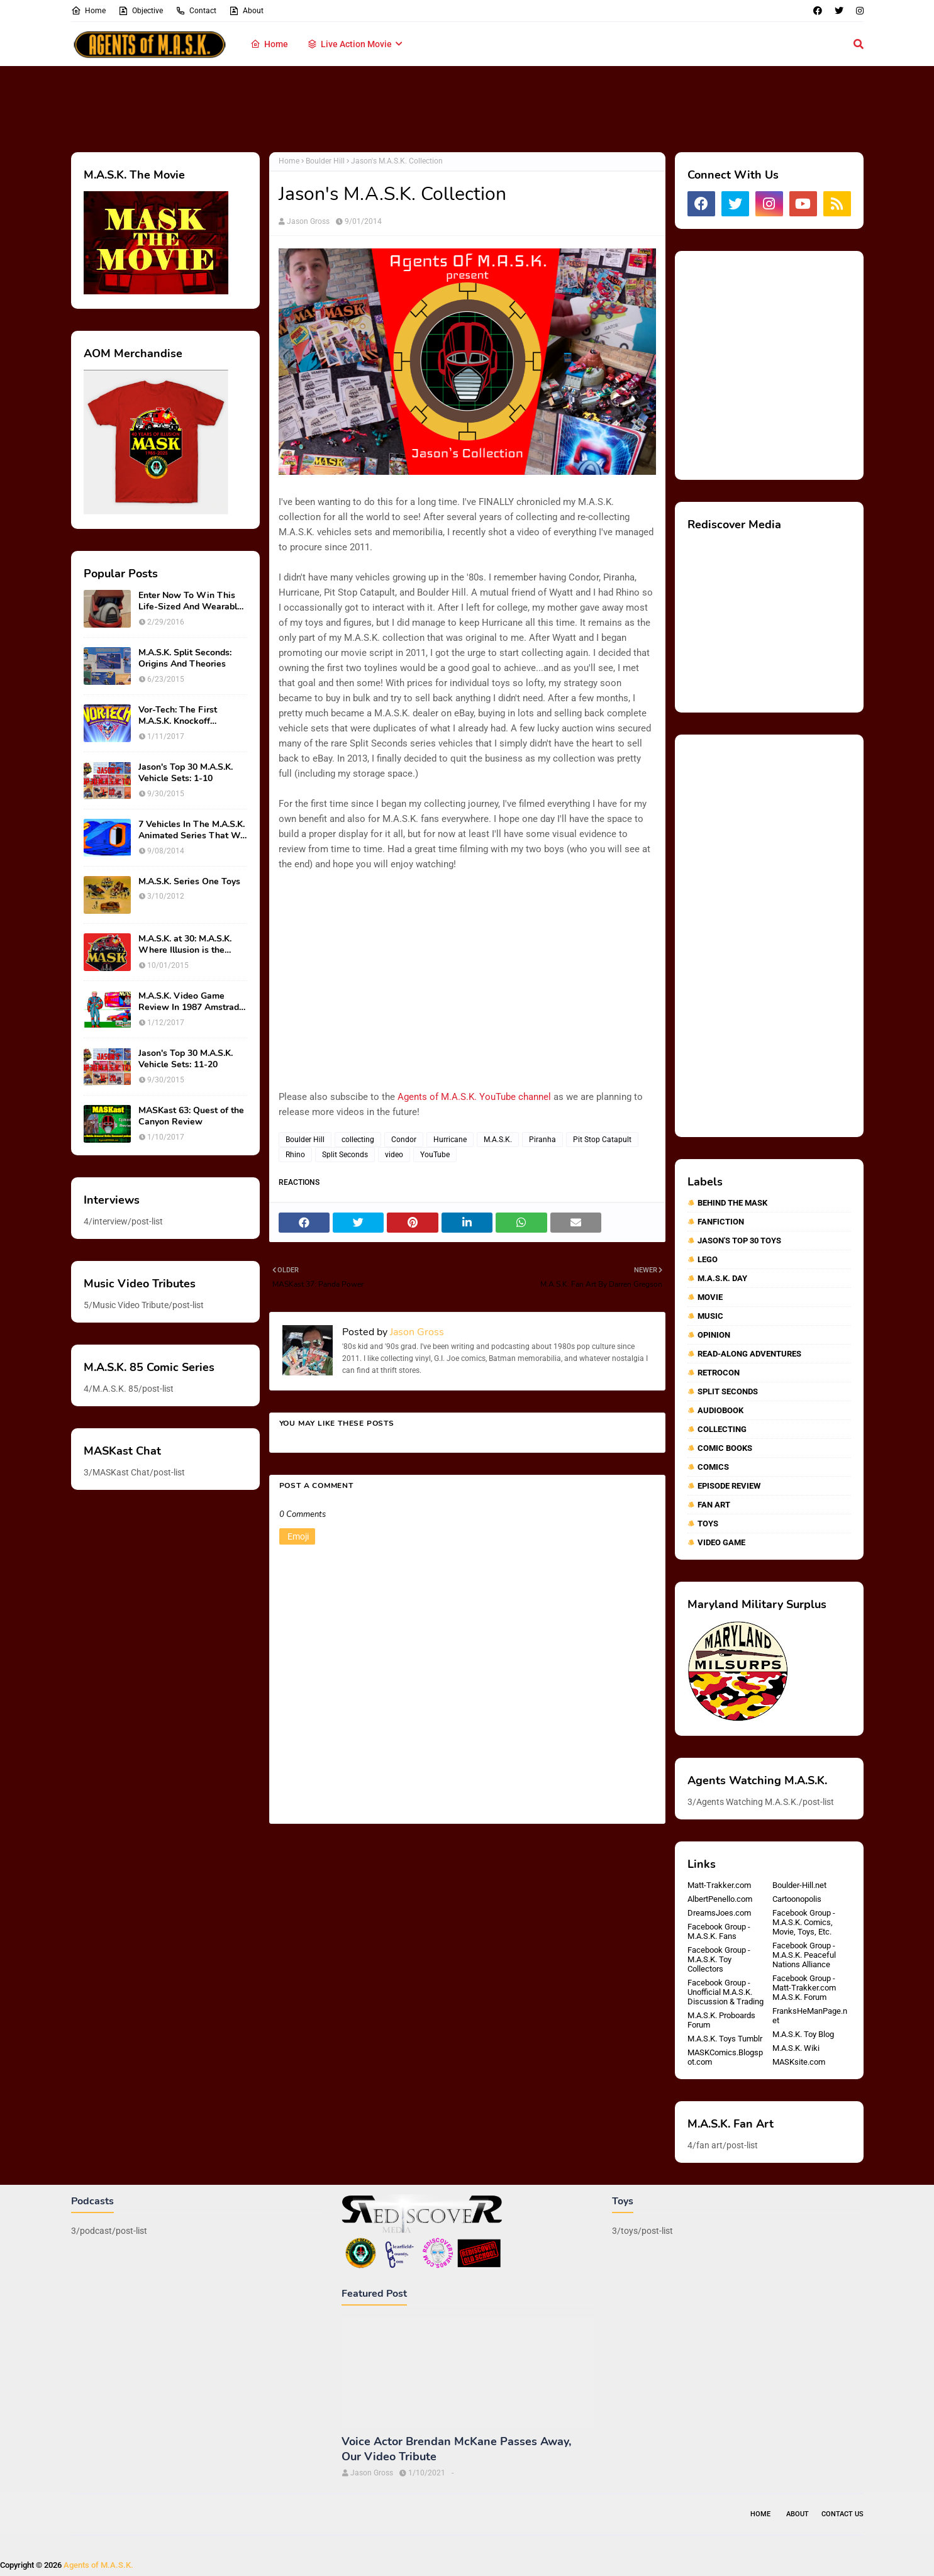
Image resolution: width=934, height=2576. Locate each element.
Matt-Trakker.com (719, 1885)
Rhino (295, 1154)
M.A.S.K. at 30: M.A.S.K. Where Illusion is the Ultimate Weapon (184, 944)
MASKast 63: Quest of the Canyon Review (191, 1116)
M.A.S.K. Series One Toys (189, 881)
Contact (195, 11)
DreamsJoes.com (719, 1913)
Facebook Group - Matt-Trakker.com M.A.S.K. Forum (804, 1988)
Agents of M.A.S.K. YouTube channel (474, 1096)
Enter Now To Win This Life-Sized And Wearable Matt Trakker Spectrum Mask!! (190, 601)
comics (713, 1467)
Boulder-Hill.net (799, 1885)
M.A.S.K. (498, 1139)
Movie (710, 1297)
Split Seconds (345, 1154)
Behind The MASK (732, 1203)
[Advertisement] (467, 107)
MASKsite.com (798, 2062)
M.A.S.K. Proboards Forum (721, 2020)
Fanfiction (721, 1221)
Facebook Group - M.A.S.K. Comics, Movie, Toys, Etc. (803, 1922)
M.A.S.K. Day (722, 1278)
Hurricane (450, 1139)
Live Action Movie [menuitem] (349, 44)
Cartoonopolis (796, 1899)
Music (710, 1316)
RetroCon (719, 1372)
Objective (140, 11)
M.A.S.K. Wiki (796, 2048)
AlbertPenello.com (719, 1899)
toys (708, 1523)
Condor (403, 1139)
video (394, 1154)
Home (88, 11)
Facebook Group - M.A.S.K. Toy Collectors (718, 1959)
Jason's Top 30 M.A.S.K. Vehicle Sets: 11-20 (185, 1059)
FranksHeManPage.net (809, 2015)
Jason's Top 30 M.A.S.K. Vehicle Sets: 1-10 (185, 773)
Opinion (714, 1335)
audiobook (720, 1410)
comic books (725, 1448)
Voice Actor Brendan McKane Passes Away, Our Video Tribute (456, 2448)
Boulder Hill (325, 161)
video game (721, 1542)
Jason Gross (308, 221)
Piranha (542, 1139)
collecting (358, 1139)
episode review (729, 1486)
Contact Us (842, 2514)
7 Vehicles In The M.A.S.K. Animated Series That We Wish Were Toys (191, 830)
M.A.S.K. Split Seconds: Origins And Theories (184, 658)
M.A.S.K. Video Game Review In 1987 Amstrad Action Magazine (188, 1002)
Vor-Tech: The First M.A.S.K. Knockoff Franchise (177, 715)
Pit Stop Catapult (602, 1139)
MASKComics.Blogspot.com (725, 2057)
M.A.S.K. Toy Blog (803, 2034)
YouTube (435, 1154)
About (246, 11)
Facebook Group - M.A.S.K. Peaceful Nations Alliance (804, 1955)
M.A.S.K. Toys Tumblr (724, 2038)
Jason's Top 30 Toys (739, 1240)
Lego (708, 1259)
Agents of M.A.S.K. (98, 2565)
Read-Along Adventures (749, 1353)
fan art (714, 1504)
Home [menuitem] (269, 44)
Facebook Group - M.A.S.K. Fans (718, 1931)
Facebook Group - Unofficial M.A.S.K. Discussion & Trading (725, 1992)
